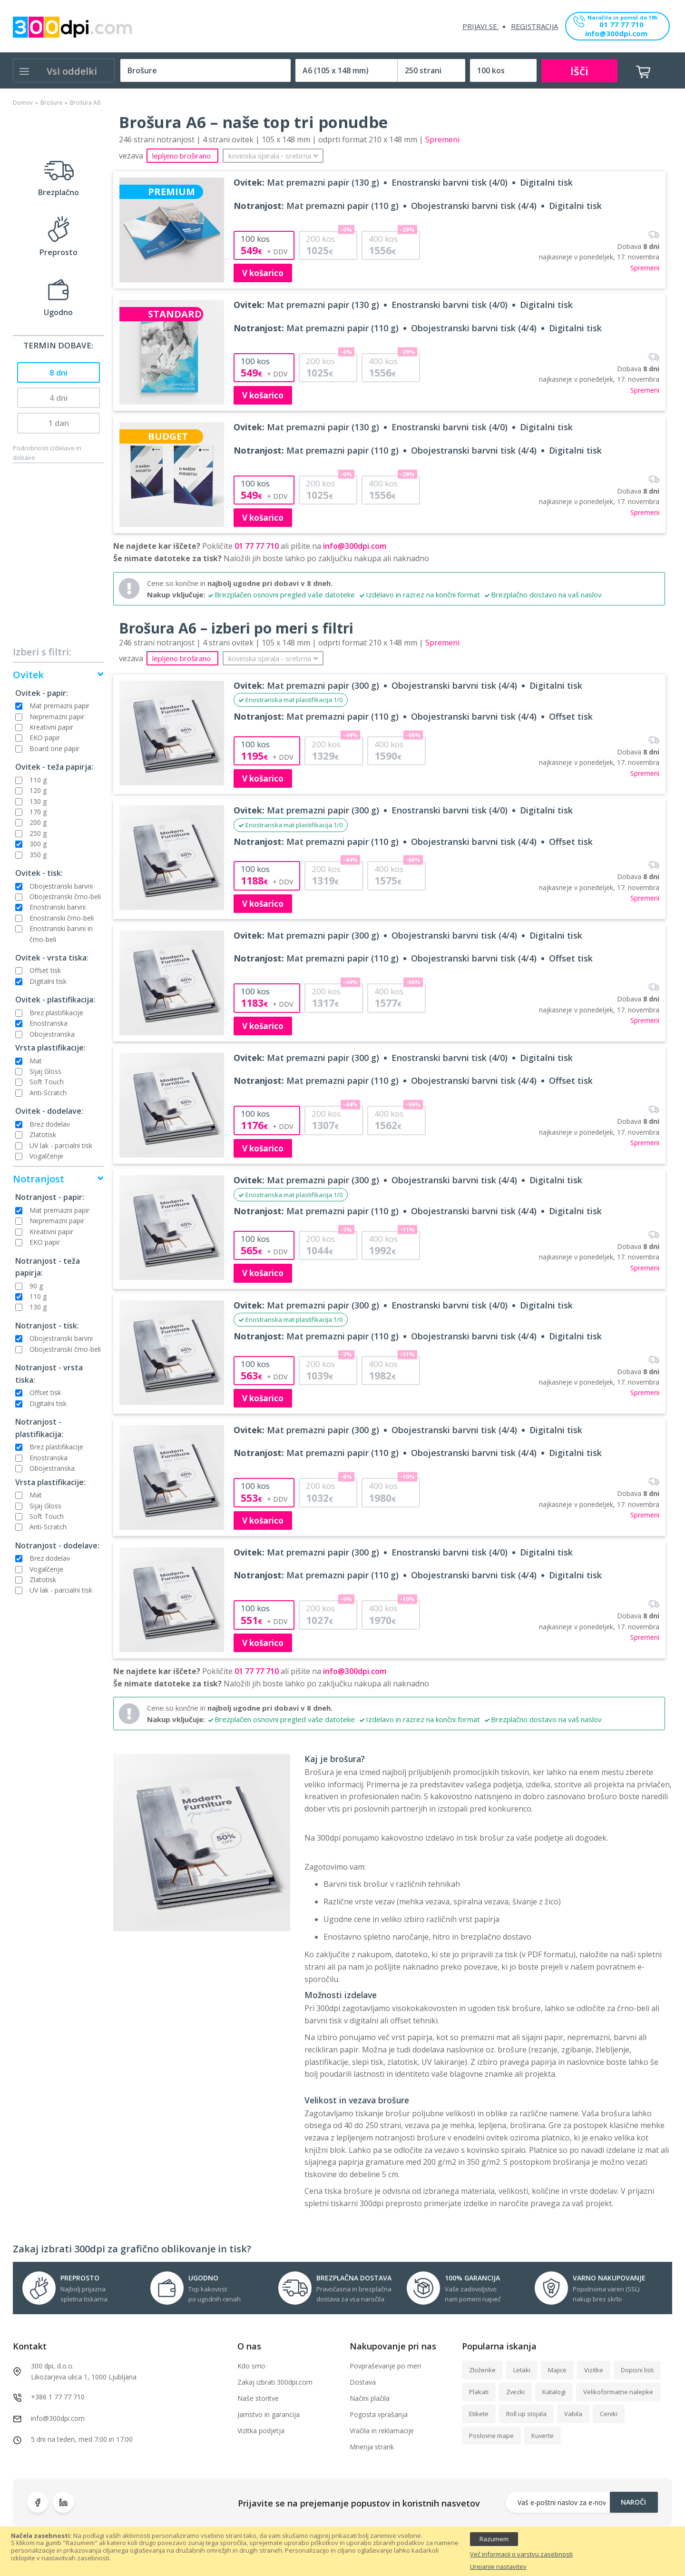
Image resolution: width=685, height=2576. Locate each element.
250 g (38, 833)
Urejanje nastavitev (498, 2567)
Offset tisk (45, 970)
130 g (38, 801)
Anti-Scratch (48, 1092)
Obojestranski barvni (61, 886)
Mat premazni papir (59, 705)
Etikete (479, 2413)
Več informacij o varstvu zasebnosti (521, 2554)
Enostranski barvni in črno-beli (61, 933)
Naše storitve (258, 2398)
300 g (38, 843)
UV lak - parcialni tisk (60, 1145)
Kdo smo (251, 2365)
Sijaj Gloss (45, 1071)
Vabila (573, 2413)
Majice (557, 2370)
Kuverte (542, 2435)
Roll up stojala (526, 2413)
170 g (38, 811)
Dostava (363, 2382)
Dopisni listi (637, 2370)
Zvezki (515, 2392)
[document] (342, 2551)
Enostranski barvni (57, 907)
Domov (23, 103)
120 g (38, 790)
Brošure (51, 103)
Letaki (521, 2370)
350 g (38, 854)
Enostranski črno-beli (61, 917)
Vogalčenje (46, 1155)
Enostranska (48, 1023)
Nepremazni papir (56, 716)
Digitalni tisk (48, 981)
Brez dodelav (49, 1124)
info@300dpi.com (616, 34)
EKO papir (44, 737)
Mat (35, 1060)
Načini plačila (370, 2398)
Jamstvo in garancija (268, 2414)
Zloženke (482, 2370)
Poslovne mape (491, 2435)
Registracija (534, 26)
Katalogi (554, 2392)
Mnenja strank (372, 2446)
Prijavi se (480, 26)
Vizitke (593, 2370)
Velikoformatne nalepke (618, 2392)
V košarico (263, 273)
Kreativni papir (51, 727)
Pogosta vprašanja (379, 2414)
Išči (579, 71)
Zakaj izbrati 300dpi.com (275, 2382)
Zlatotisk (42, 1134)
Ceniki (608, 2413)
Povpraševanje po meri (385, 2365)
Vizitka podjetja (260, 2430)
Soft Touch (46, 1081)
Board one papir (54, 748)
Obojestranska (52, 1034)
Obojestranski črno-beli (65, 896)
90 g (36, 1285)
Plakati (479, 2392)
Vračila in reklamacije (382, 2430)
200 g (38, 822)
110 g (38, 779)
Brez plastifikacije (56, 1012)
